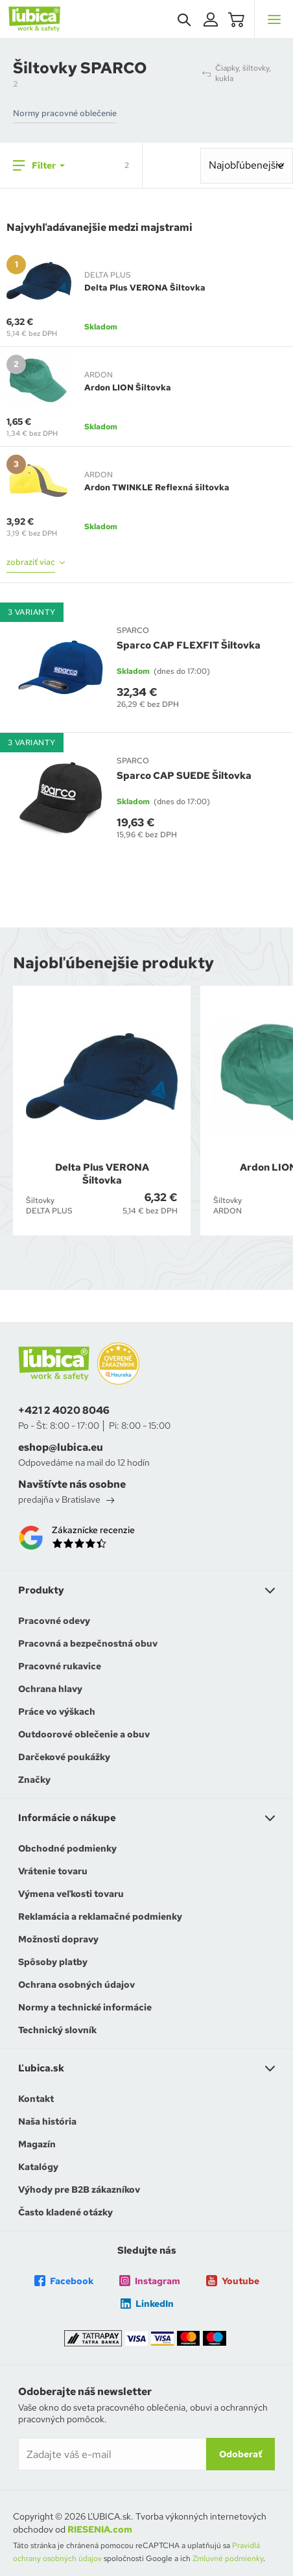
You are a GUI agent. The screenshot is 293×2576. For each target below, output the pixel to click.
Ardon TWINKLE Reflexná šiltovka (156, 487)
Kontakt (36, 2099)
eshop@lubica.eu (60, 1447)
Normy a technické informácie (85, 2007)
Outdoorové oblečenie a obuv (84, 1734)
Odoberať (240, 2454)
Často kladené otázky (65, 2212)
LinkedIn (147, 2303)
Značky (34, 1779)
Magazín (37, 2144)
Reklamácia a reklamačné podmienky (100, 1916)
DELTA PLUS (107, 275)
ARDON (98, 375)
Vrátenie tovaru (53, 1871)
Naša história (47, 2121)
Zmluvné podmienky (228, 2558)
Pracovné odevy (54, 1621)
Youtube (232, 2281)
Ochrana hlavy (50, 1689)
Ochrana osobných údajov (76, 1984)
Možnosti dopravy (58, 1939)
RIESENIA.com (99, 2529)
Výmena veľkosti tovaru (71, 1894)
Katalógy (38, 2167)
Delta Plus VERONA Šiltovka (144, 287)
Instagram (149, 2281)
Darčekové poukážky (64, 1757)
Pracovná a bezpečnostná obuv (88, 1643)
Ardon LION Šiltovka (127, 387)
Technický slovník (57, 2030)
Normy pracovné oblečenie (65, 113)
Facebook (63, 2281)
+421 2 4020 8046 (64, 1410)
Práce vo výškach (56, 1711)
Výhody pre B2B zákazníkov (79, 2189)
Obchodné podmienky (67, 1848)
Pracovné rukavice (59, 1666)
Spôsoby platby (53, 1962)
